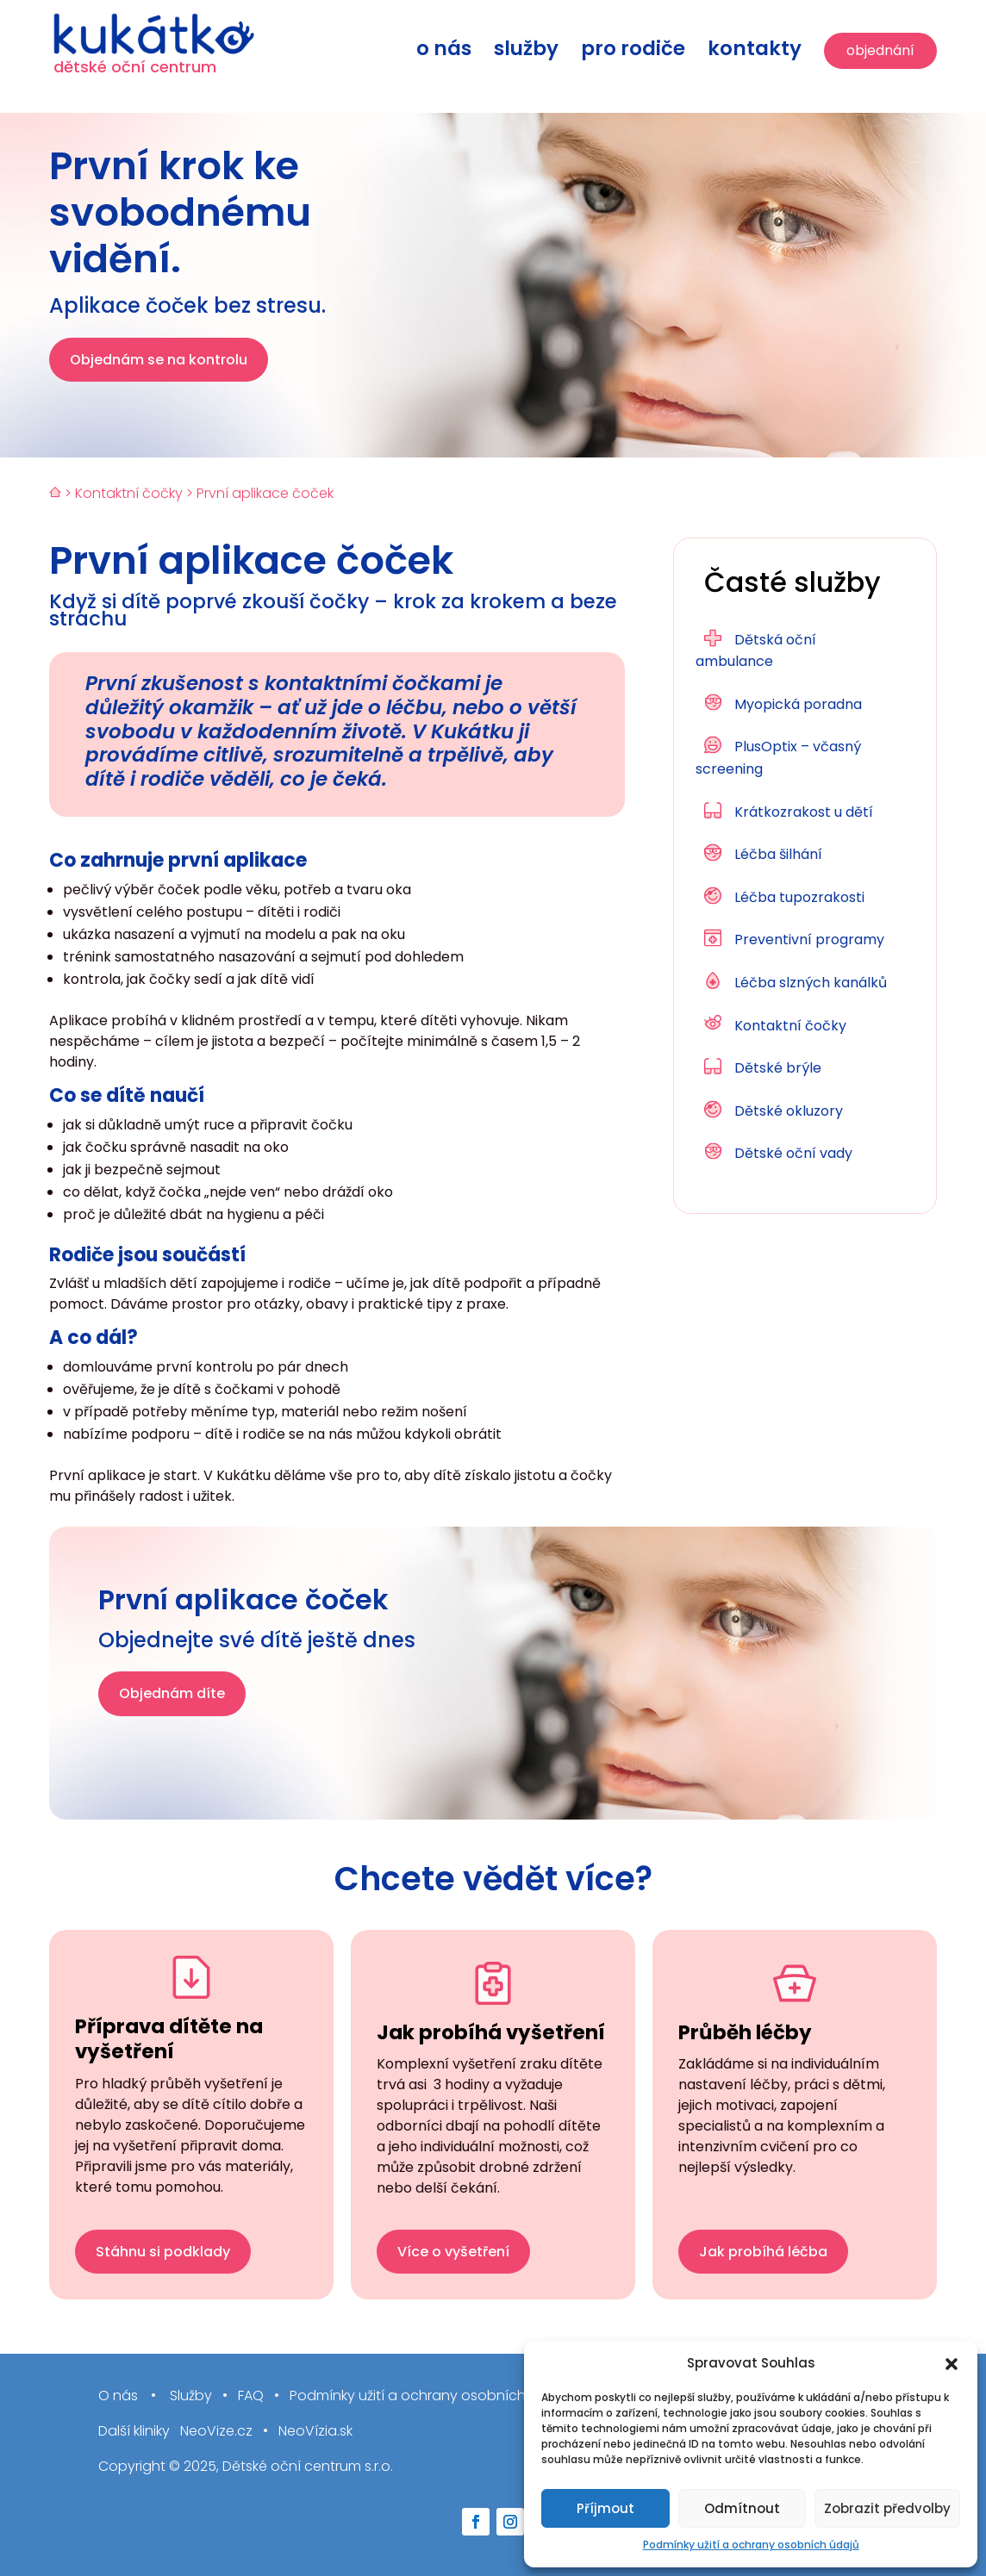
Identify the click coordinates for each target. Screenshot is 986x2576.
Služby (526, 52)
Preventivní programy (809, 939)
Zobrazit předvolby (887, 2508)
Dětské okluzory (788, 1111)
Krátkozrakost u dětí (803, 812)
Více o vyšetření (453, 2252)
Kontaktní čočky (129, 493)
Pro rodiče (633, 52)
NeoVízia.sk (315, 2432)
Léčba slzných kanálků (810, 982)
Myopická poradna (798, 704)
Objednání (880, 50)
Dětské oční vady (793, 1153)
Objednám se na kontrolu (158, 360)
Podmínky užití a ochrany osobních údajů (751, 2544)
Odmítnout (742, 2508)
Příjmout (605, 2508)
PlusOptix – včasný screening (778, 758)
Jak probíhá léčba (763, 2252)
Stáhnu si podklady (163, 2252)
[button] (951, 2364)
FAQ (251, 2396)
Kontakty (755, 52)
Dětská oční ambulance (756, 651)
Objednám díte (172, 1693)
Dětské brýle (777, 1068)
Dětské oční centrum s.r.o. (307, 2466)
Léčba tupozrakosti (799, 897)
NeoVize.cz (216, 2432)
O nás (443, 52)
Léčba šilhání (778, 854)
